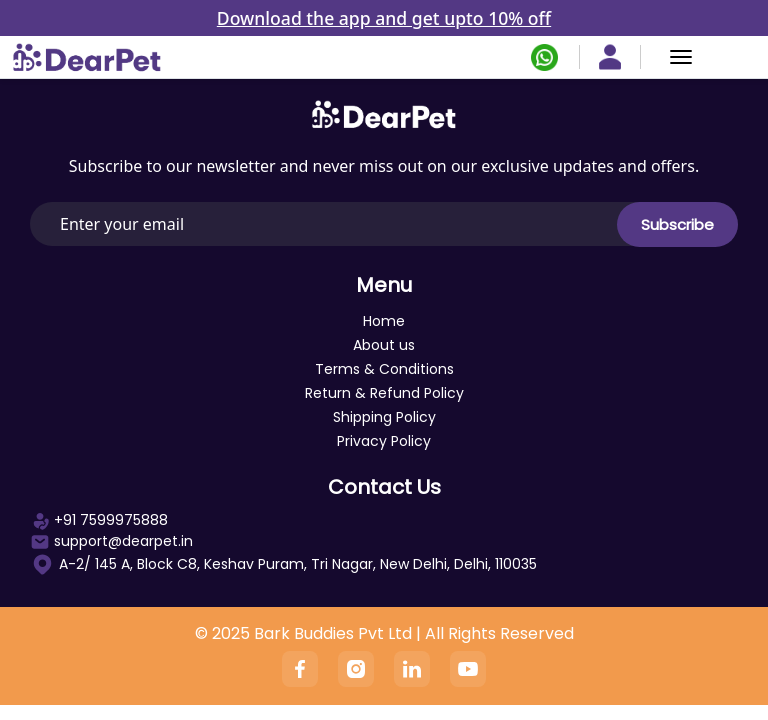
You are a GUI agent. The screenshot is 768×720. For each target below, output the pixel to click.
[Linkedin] (412, 669)
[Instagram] (356, 669)
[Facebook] (300, 669)
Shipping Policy (384, 417)
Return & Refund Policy (384, 393)
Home (384, 321)
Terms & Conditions (384, 369)
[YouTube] (468, 669)
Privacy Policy (384, 441)
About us (384, 345)
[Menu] (681, 57)
